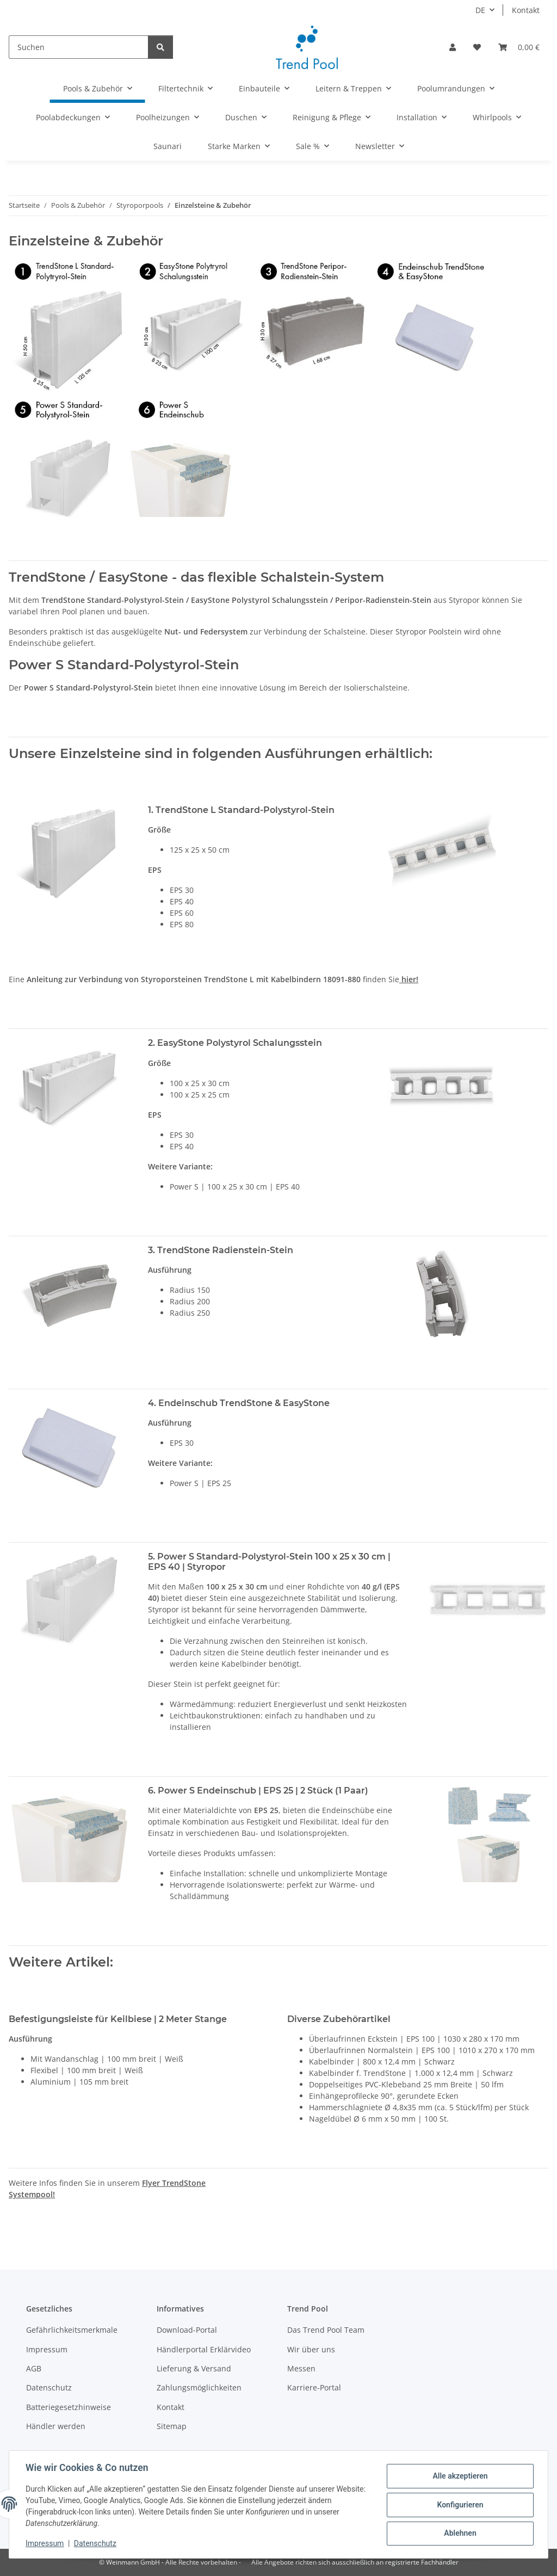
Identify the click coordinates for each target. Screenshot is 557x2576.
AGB (33, 2368)
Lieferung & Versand (194, 2368)
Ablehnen (459, 2533)
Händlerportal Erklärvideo (204, 2349)
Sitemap (172, 2426)
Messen (301, 2368)
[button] (453, 47)
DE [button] (480, 10)
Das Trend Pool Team (325, 2330)
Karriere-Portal (314, 2387)
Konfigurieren (459, 2504)
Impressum (46, 2543)
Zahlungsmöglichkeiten (199, 2387)
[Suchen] (78, 47)
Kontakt (526, 10)
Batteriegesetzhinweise (68, 2407)
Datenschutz (96, 2543)
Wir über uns (311, 2349)
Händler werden (55, 2426)
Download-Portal (187, 2330)
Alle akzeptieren (458, 2476)
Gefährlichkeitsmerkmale (71, 2330)
